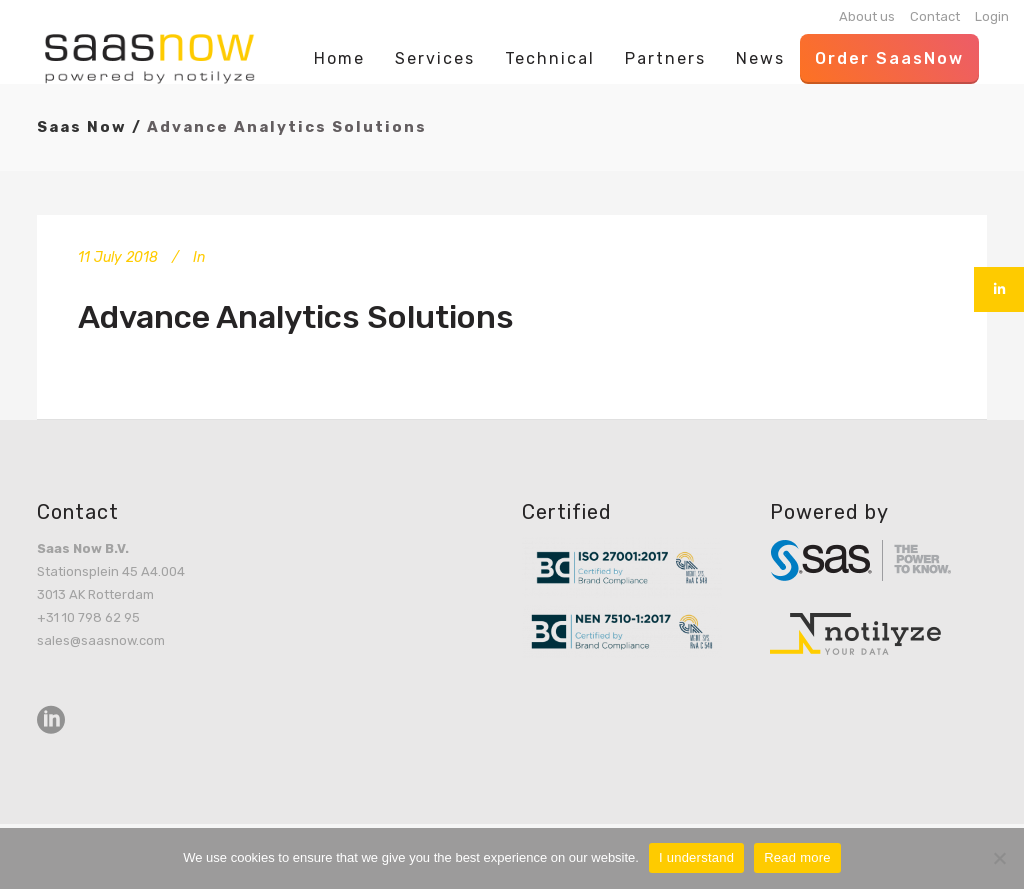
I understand (696, 857)
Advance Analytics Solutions (296, 317)
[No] (999, 858)
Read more (797, 857)
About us (867, 16)
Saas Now (82, 127)
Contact (935, 16)
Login (992, 16)
